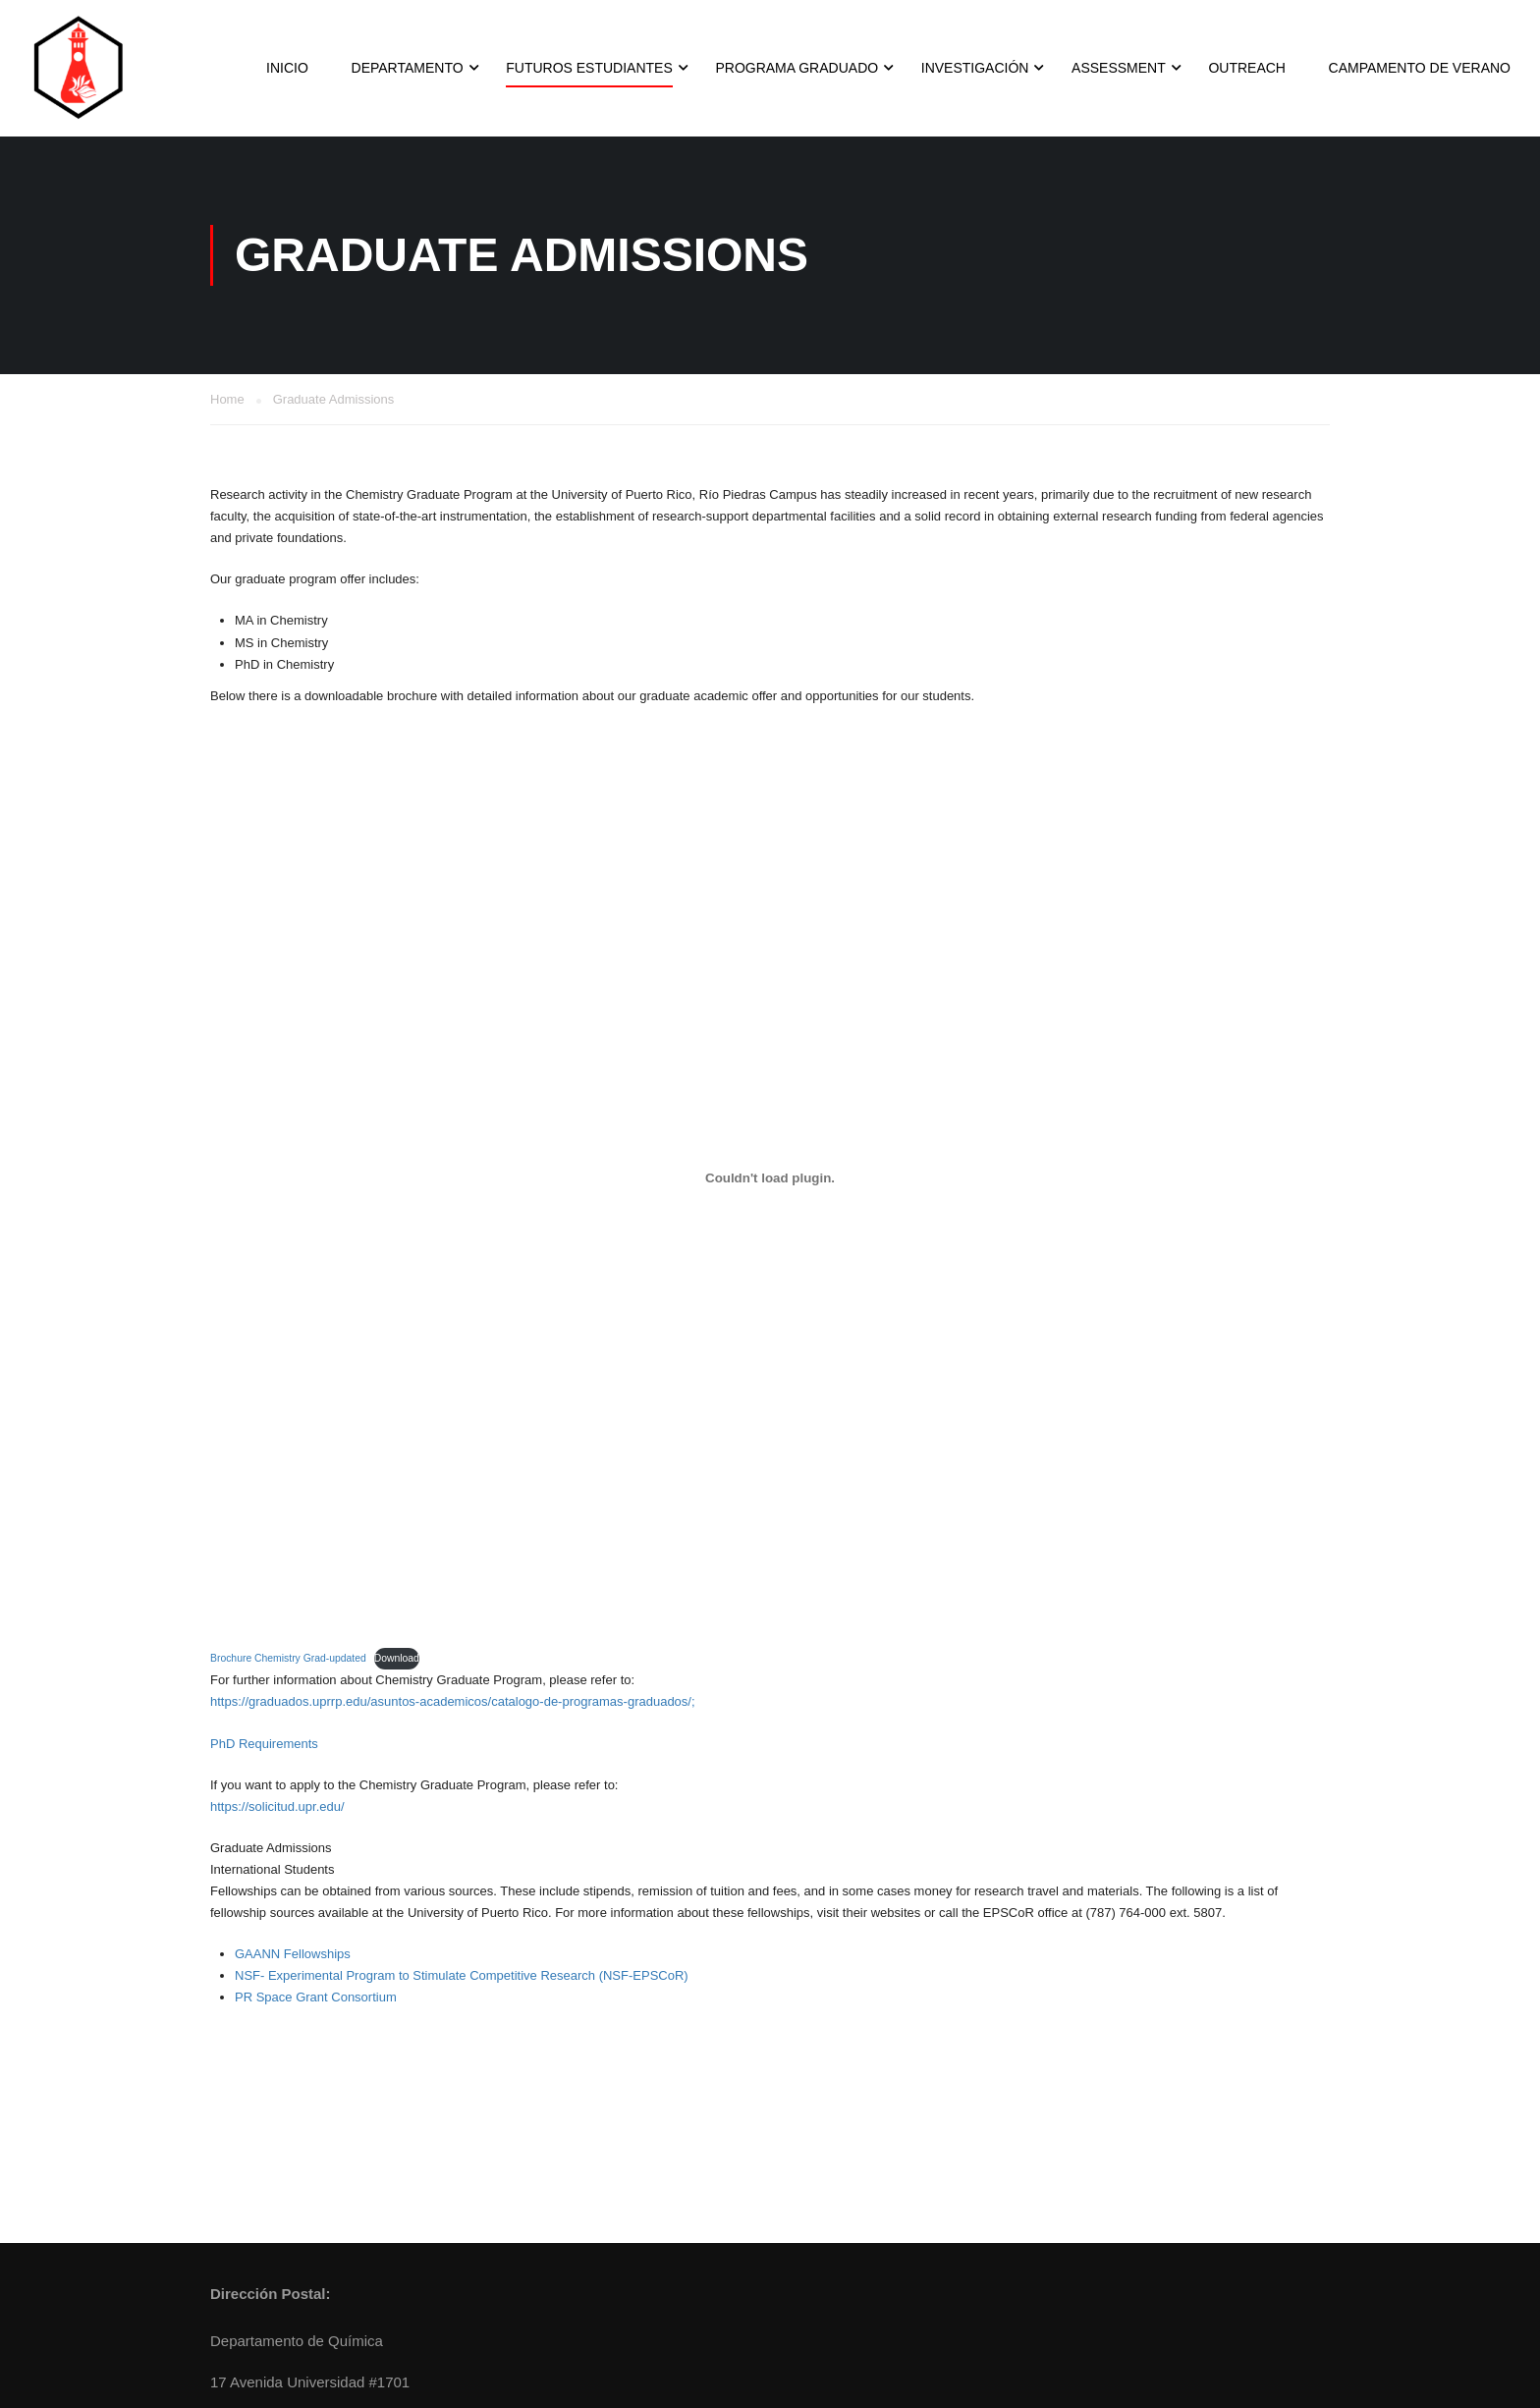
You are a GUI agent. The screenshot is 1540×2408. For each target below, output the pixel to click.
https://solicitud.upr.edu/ (277, 1806)
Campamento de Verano (1420, 68)
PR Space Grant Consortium (316, 1997)
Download (396, 1658)
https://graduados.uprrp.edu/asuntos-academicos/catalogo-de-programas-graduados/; (452, 1701)
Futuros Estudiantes (589, 68)
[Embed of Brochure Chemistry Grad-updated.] (770, 1178)
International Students (272, 1869)
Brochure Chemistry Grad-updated (288, 1658)
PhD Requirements (264, 1743)
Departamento (408, 68)
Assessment (1119, 68)
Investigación (975, 68)
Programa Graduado (796, 68)
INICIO (287, 68)
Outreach (1247, 68)
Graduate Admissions (271, 1847)
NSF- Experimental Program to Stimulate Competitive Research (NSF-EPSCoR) (461, 1975)
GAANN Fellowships (293, 1953)
